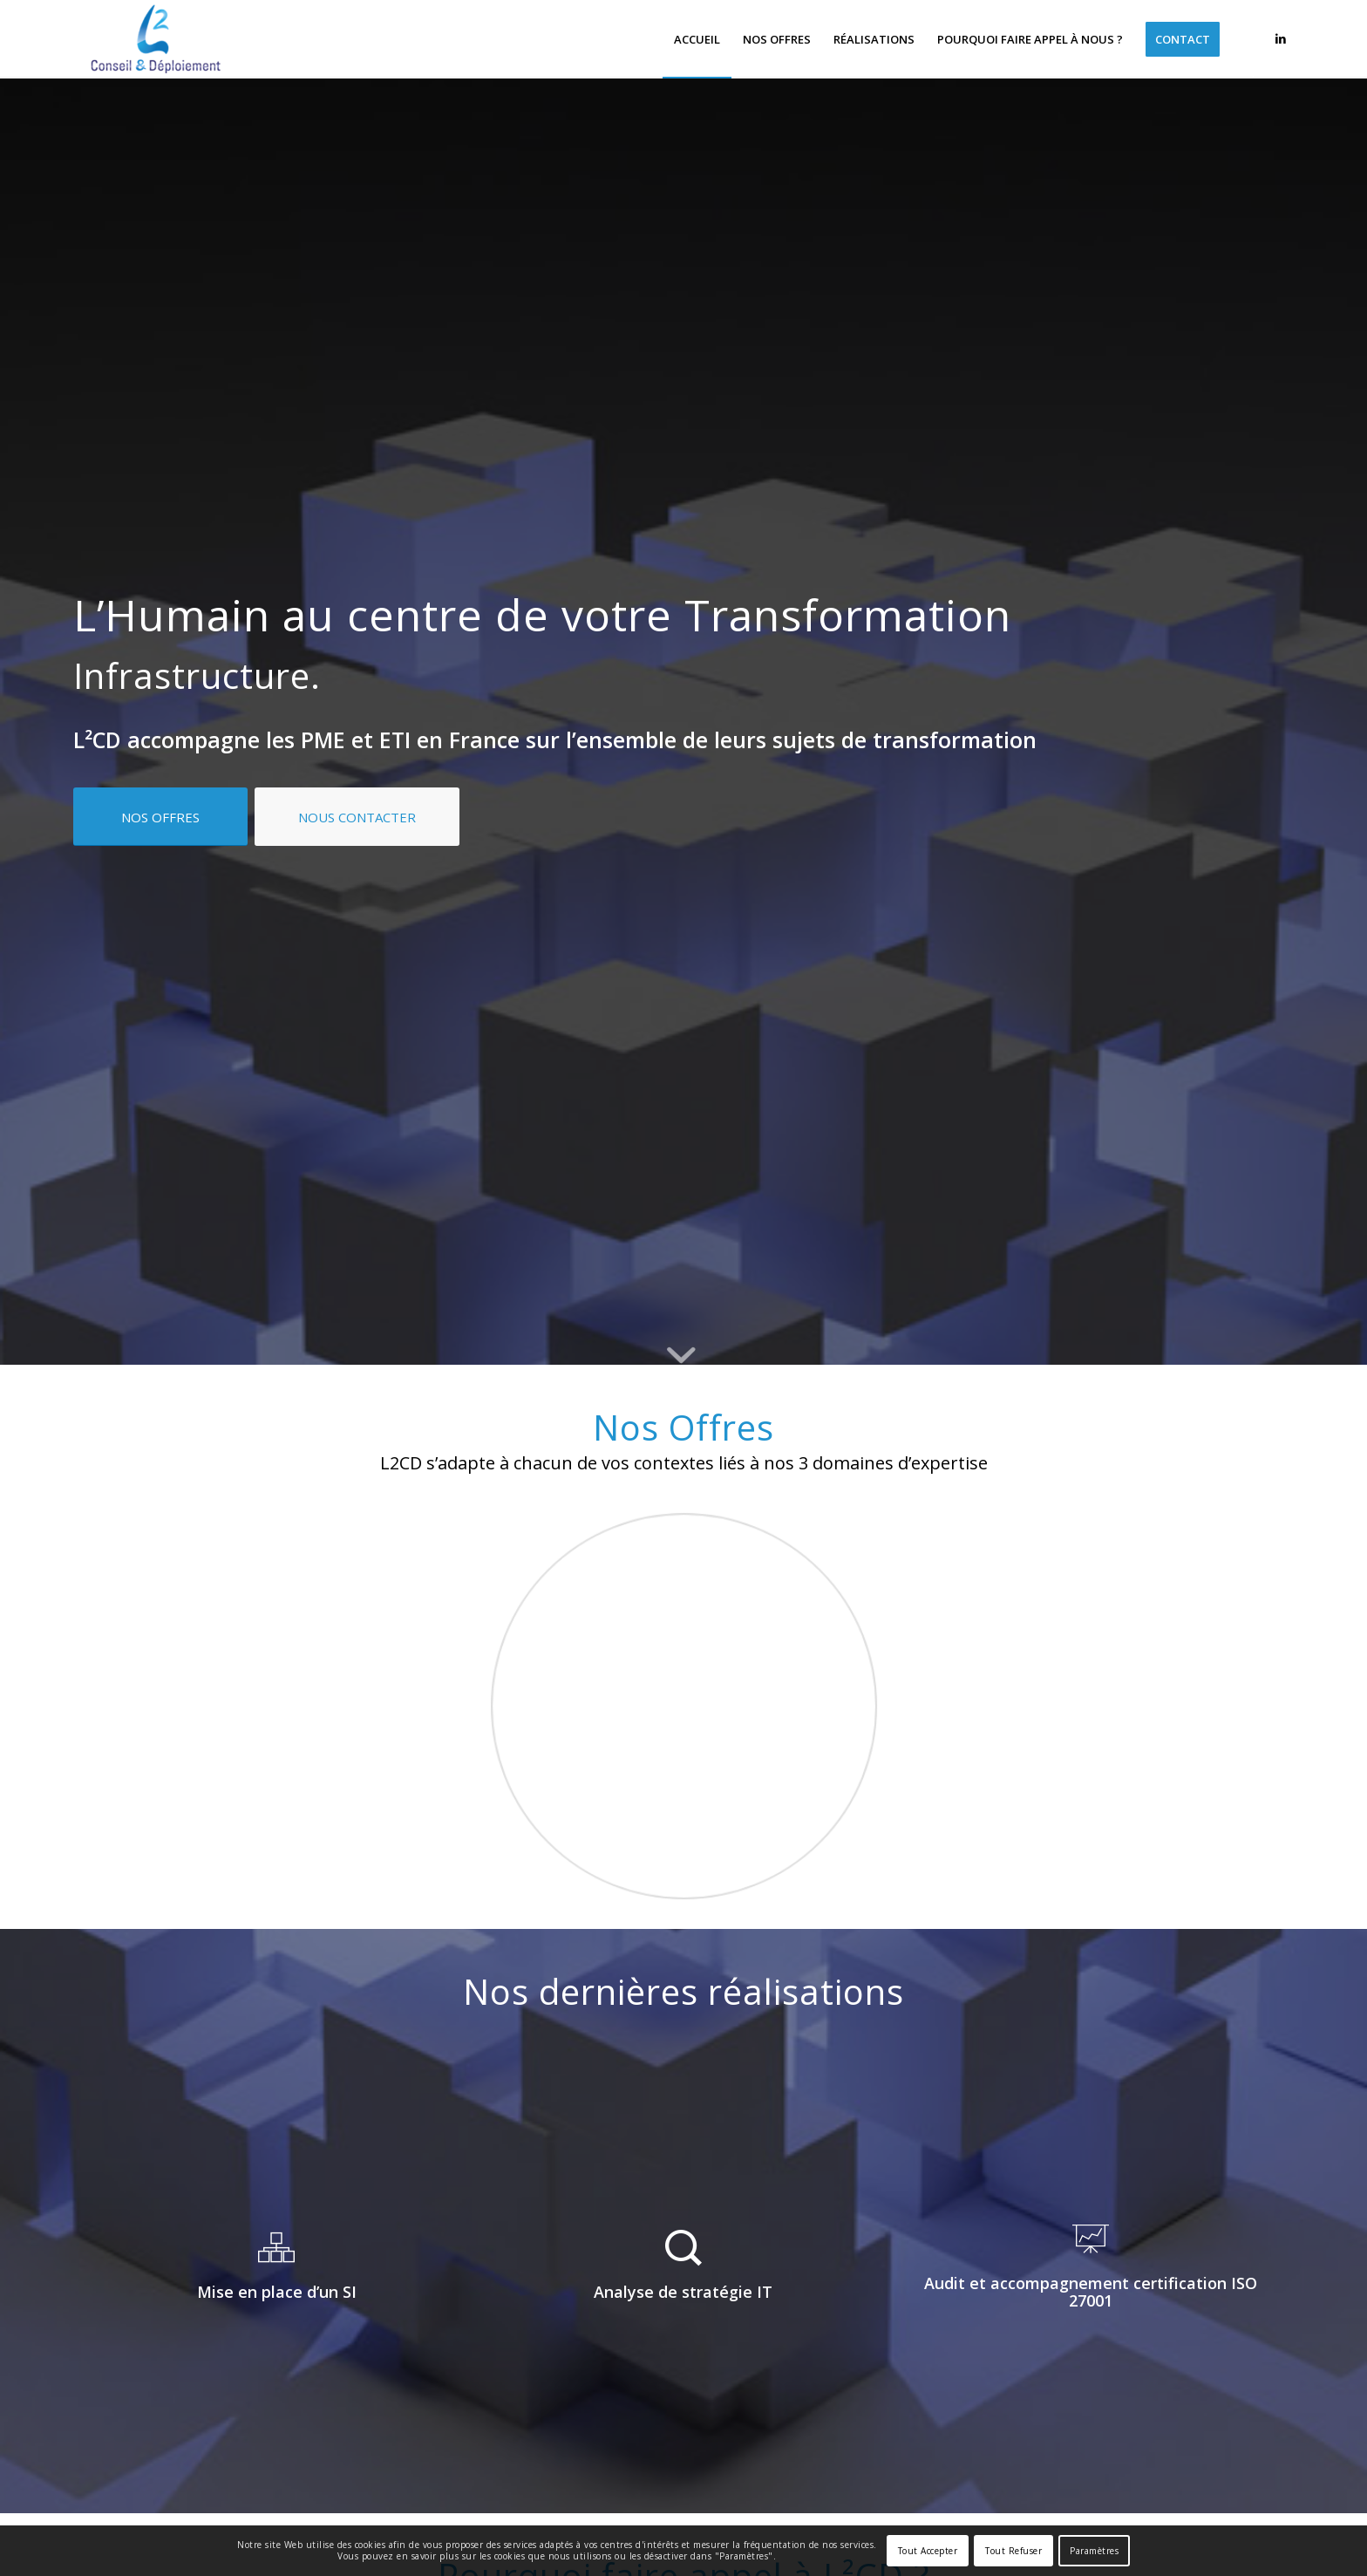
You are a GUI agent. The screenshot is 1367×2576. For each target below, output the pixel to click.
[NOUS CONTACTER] (357, 816)
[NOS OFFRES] (160, 816)
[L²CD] (156, 39)
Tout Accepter (928, 2551)
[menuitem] (697, 39)
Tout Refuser (1013, 2551)
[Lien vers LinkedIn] (1281, 38)
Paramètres (1094, 2551)
